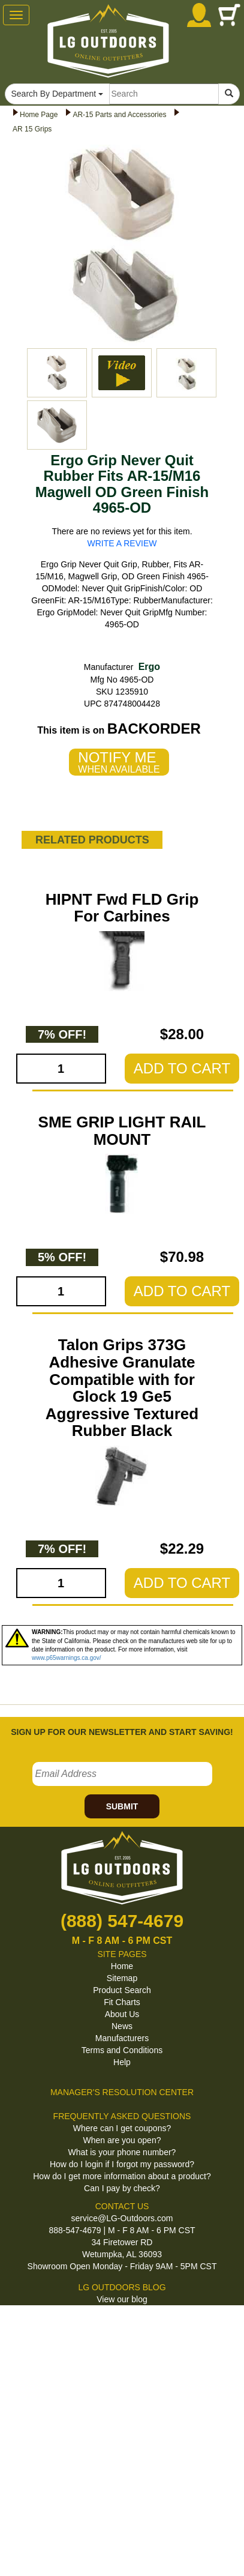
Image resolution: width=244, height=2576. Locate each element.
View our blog (122, 2299)
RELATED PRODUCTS (92, 840)
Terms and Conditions (122, 2050)
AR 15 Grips (32, 129)
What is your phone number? (122, 2152)
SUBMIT (122, 1806)
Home (122, 1966)
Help (122, 2062)
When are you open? (122, 2140)
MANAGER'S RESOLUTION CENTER (122, 2092)
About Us (122, 2014)
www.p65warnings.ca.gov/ (66, 1657)
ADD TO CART (182, 1068)
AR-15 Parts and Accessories (119, 114)
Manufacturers (122, 2038)
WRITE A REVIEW (122, 543)
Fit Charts (122, 2002)
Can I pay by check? (122, 2188)
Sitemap (122, 1978)
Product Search (122, 1990)
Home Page (39, 114)
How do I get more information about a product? (122, 2176)
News (122, 2026)
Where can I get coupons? (122, 2128)
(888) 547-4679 (122, 1921)
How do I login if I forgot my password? (122, 2164)
